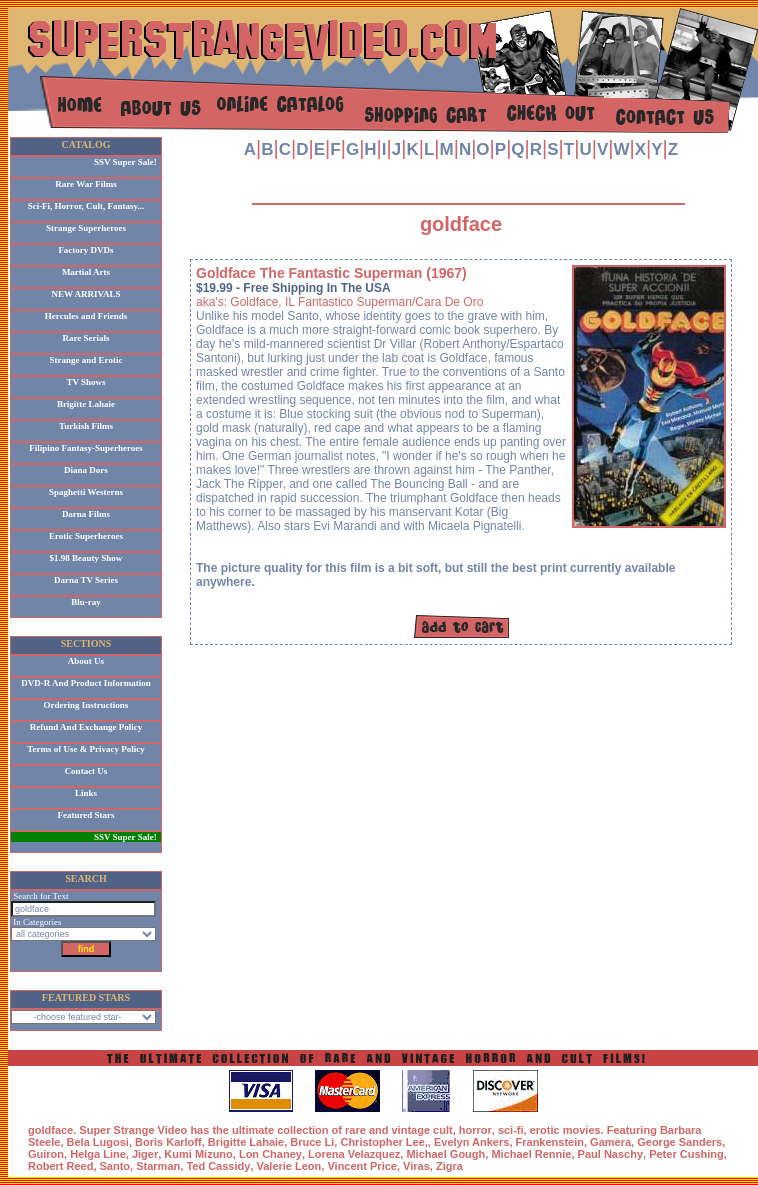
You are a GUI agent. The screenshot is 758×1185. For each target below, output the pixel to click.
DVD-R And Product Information (86, 683)
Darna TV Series (86, 580)
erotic (545, 1130)
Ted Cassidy (218, 1166)
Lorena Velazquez (354, 1154)
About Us (86, 661)
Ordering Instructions (86, 705)
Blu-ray (86, 602)
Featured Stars (85, 815)
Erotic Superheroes (86, 536)
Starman (158, 1166)
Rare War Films (86, 184)
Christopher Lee (382, 1142)
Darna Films (86, 514)
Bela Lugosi (98, 1142)
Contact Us (86, 771)
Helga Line (98, 1154)
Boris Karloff (168, 1142)
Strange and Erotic (86, 360)
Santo (115, 1166)
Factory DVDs (85, 250)
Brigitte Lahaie (86, 404)
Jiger (145, 1154)
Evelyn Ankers (471, 1142)
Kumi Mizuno (198, 1154)
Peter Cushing (686, 1154)
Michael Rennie (531, 1154)
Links (86, 793)
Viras (416, 1166)
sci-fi (511, 1130)
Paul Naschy (610, 1154)
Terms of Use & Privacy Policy (85, 749)
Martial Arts (86, 272)
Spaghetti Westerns (86, 492)
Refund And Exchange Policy (86, 727)
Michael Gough (445, 1154)
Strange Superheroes (86, 228)
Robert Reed (60, 1166)
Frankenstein (550, 1142)
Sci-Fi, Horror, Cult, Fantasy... (86, 206)
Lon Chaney (270, 1154)
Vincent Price (362, 1166)
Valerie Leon (289, 1166)
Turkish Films (86, 426)
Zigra (449, 1166)
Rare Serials (85, 338)
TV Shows (85, 382)
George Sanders (679, 1142)
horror (475, 1130)
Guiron (46, 1154)
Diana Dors (86, 470)
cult (443, 1130)
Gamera (610, 1142)
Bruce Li (312, 1142)
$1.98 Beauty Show (86, 558)
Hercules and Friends (86, 316)
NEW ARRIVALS (86, 294)
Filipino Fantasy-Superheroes (86, 448)
